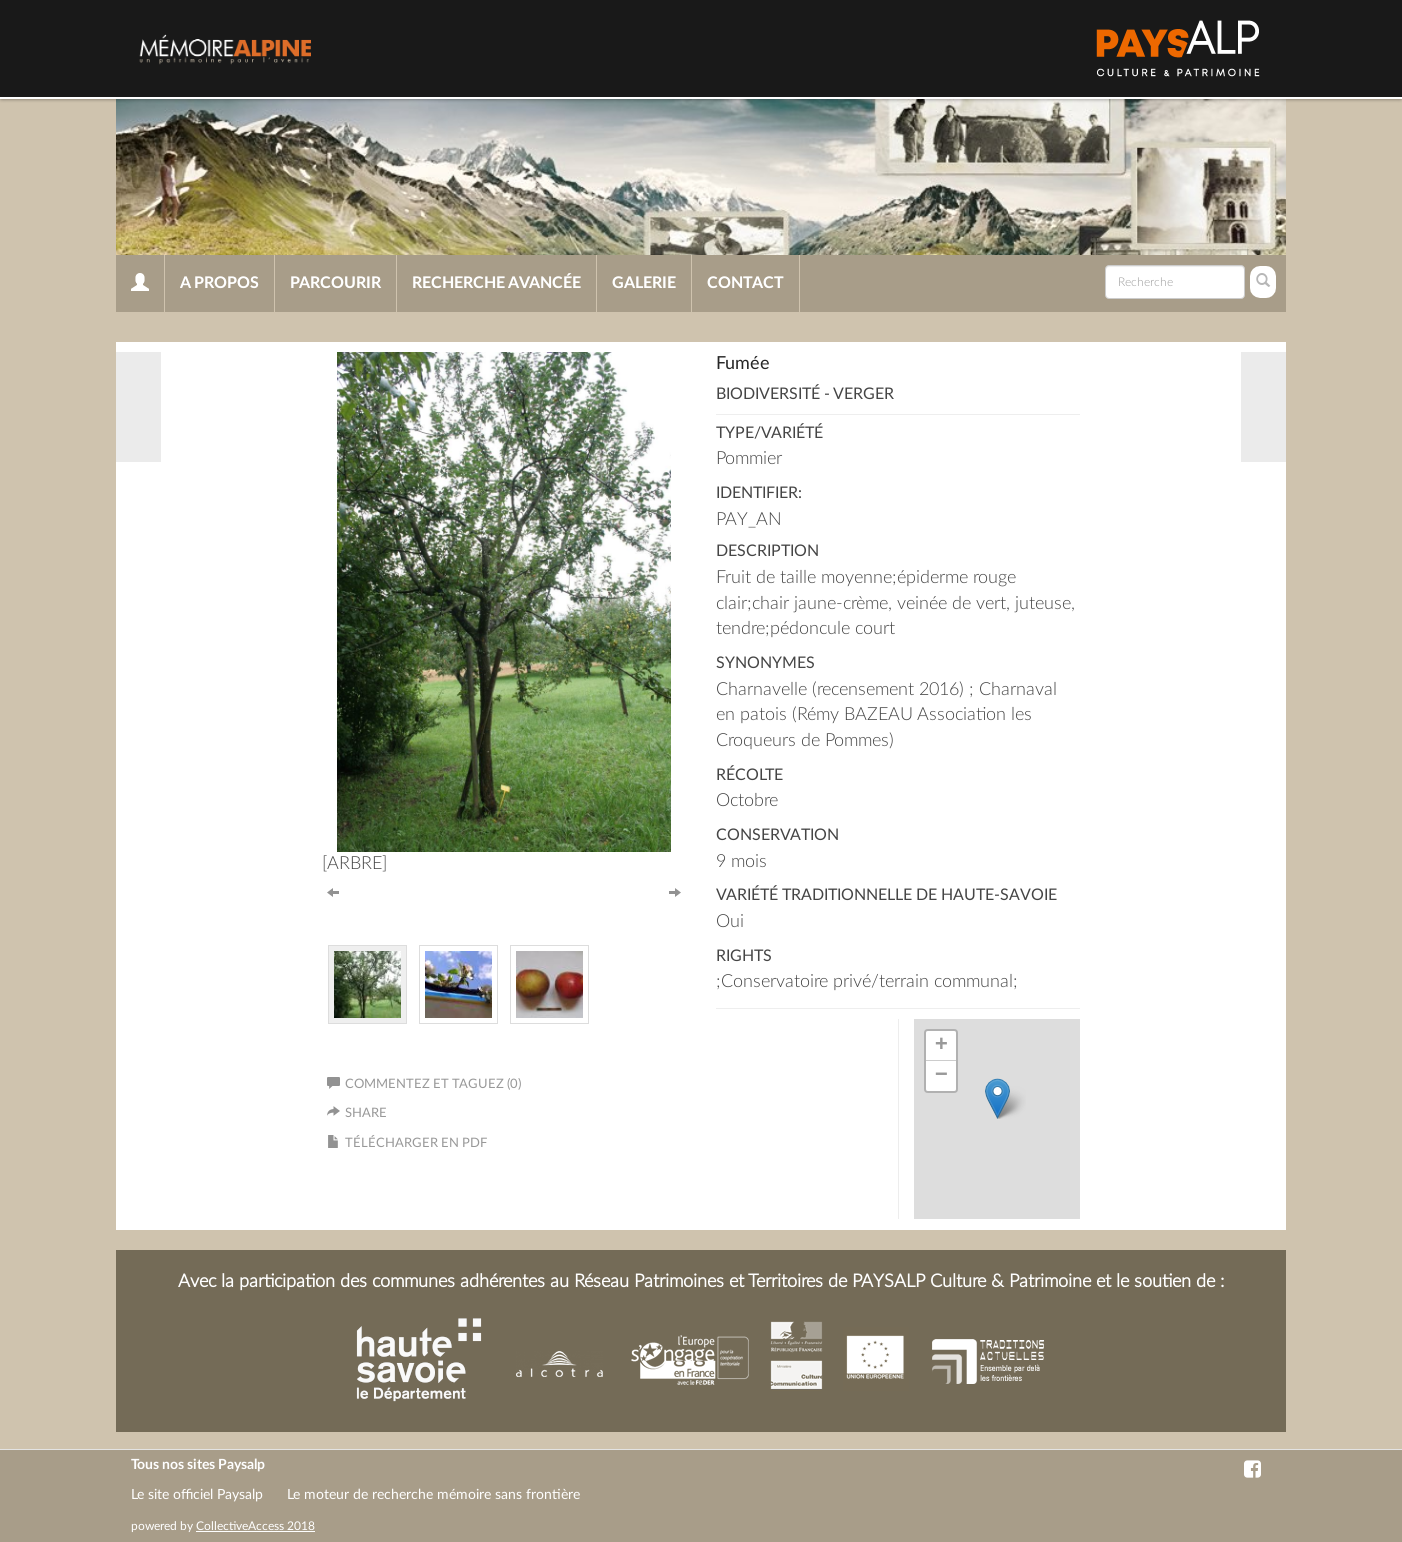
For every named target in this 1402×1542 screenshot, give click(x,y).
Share (366, 1113)
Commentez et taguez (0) (424, 1084)
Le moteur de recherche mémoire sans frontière (433, 1495)
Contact (745, 283)
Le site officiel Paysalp (197, 1495)
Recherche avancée (496, 283)
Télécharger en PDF (416, 1143)
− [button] (941, 1076)
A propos (219, 283)
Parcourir (335, 283)
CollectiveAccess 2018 (255, 1526)
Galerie (644, 283)
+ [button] (941, 1046)
